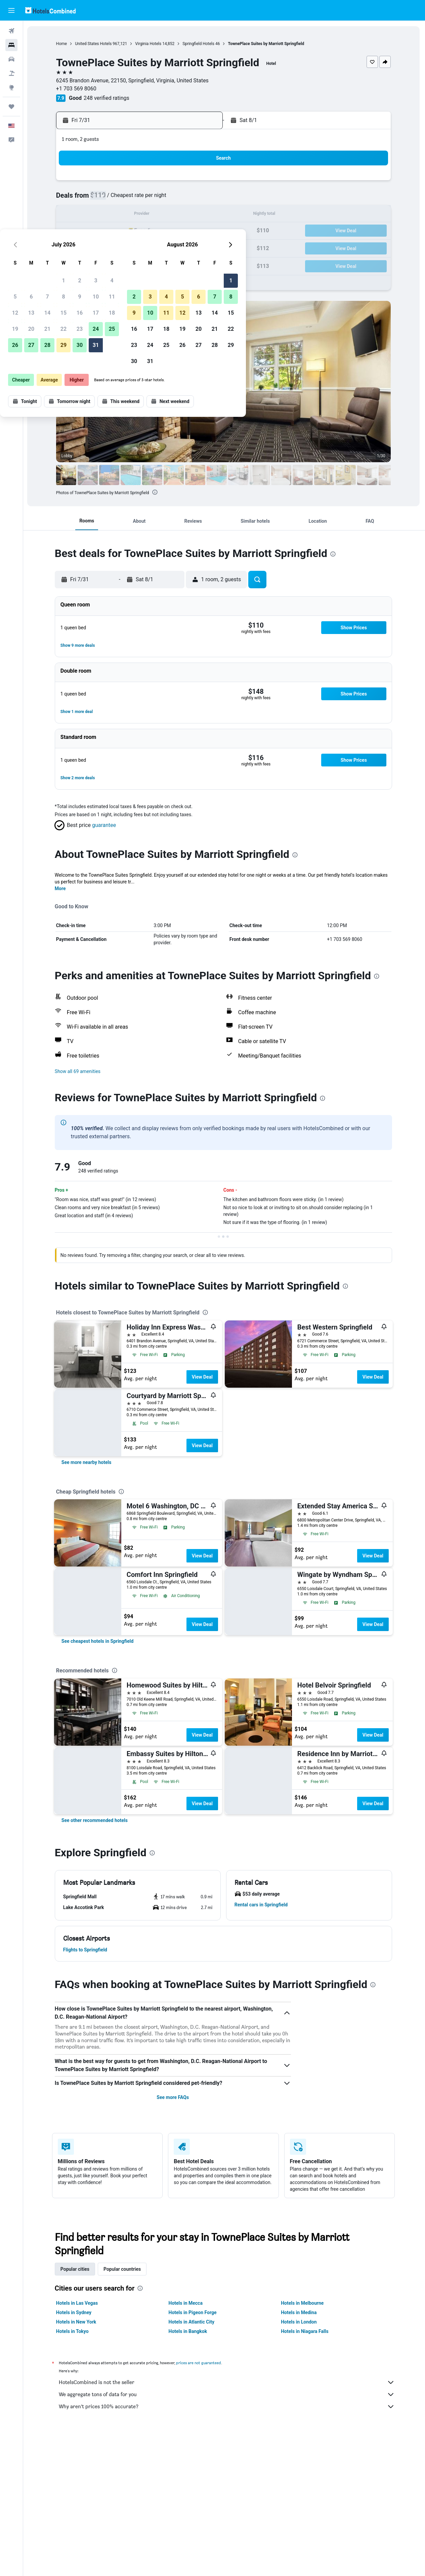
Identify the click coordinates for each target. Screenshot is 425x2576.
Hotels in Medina (299, 2312)
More (61, 888)
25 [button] (201, 231)
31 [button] (185, 247)
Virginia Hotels (149, 43)
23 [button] (169, 231)
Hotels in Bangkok (188, 2331)
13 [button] (121, 215)
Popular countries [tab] (122, 2269)
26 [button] (104, 247)
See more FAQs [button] (173, 2097)
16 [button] (169, 215)
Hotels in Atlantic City (192, 2322)
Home (62, 43)
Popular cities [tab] (75, 2269)
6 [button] (120, 199)
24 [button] (185, 231)
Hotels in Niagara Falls (305, 2331)
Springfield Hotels (199, 43)
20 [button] (121, 231)
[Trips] (11, 106)
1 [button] (152, 183)
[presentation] (156, 492)
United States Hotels (94, 43)
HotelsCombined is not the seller (227, 2382)
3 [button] (184, 183)
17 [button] (185, 215)
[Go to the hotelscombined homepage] (50, 10)
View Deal (203, 1377)
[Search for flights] (11, 31)
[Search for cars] (11, 59)
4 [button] (201, 183)
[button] (11, 10)
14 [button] (137, 215)
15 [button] (153, 215)
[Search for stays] (11, 45)
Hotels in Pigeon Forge (193, 2312)
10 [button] (185, 199)
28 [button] (137, 247)
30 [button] (169, 247)
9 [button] (168, 199)
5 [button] (104, 199)
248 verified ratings (107, 98)
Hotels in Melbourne (303, 2303)
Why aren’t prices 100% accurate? (227, 2407)
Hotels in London (299, 2322)
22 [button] (153, 231)
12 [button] (104, 215)
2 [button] (168, 183)
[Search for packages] (11, 73)
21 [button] (137, 231)
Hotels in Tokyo (73, 2331)
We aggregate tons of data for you (227, 2394)
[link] (87, 1462)
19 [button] (104, 231)
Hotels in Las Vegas (77, 2303)
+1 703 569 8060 (77, 88)
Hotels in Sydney (74, 2312)
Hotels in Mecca (186, 2303)
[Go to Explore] (11, 87)
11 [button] (201, 199)
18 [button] (201, 215)
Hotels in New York (77, 2322)
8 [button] (152, 199)
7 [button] (136, 199)
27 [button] (121, 247)
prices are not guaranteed (199, 2362)
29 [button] (153, 247)
